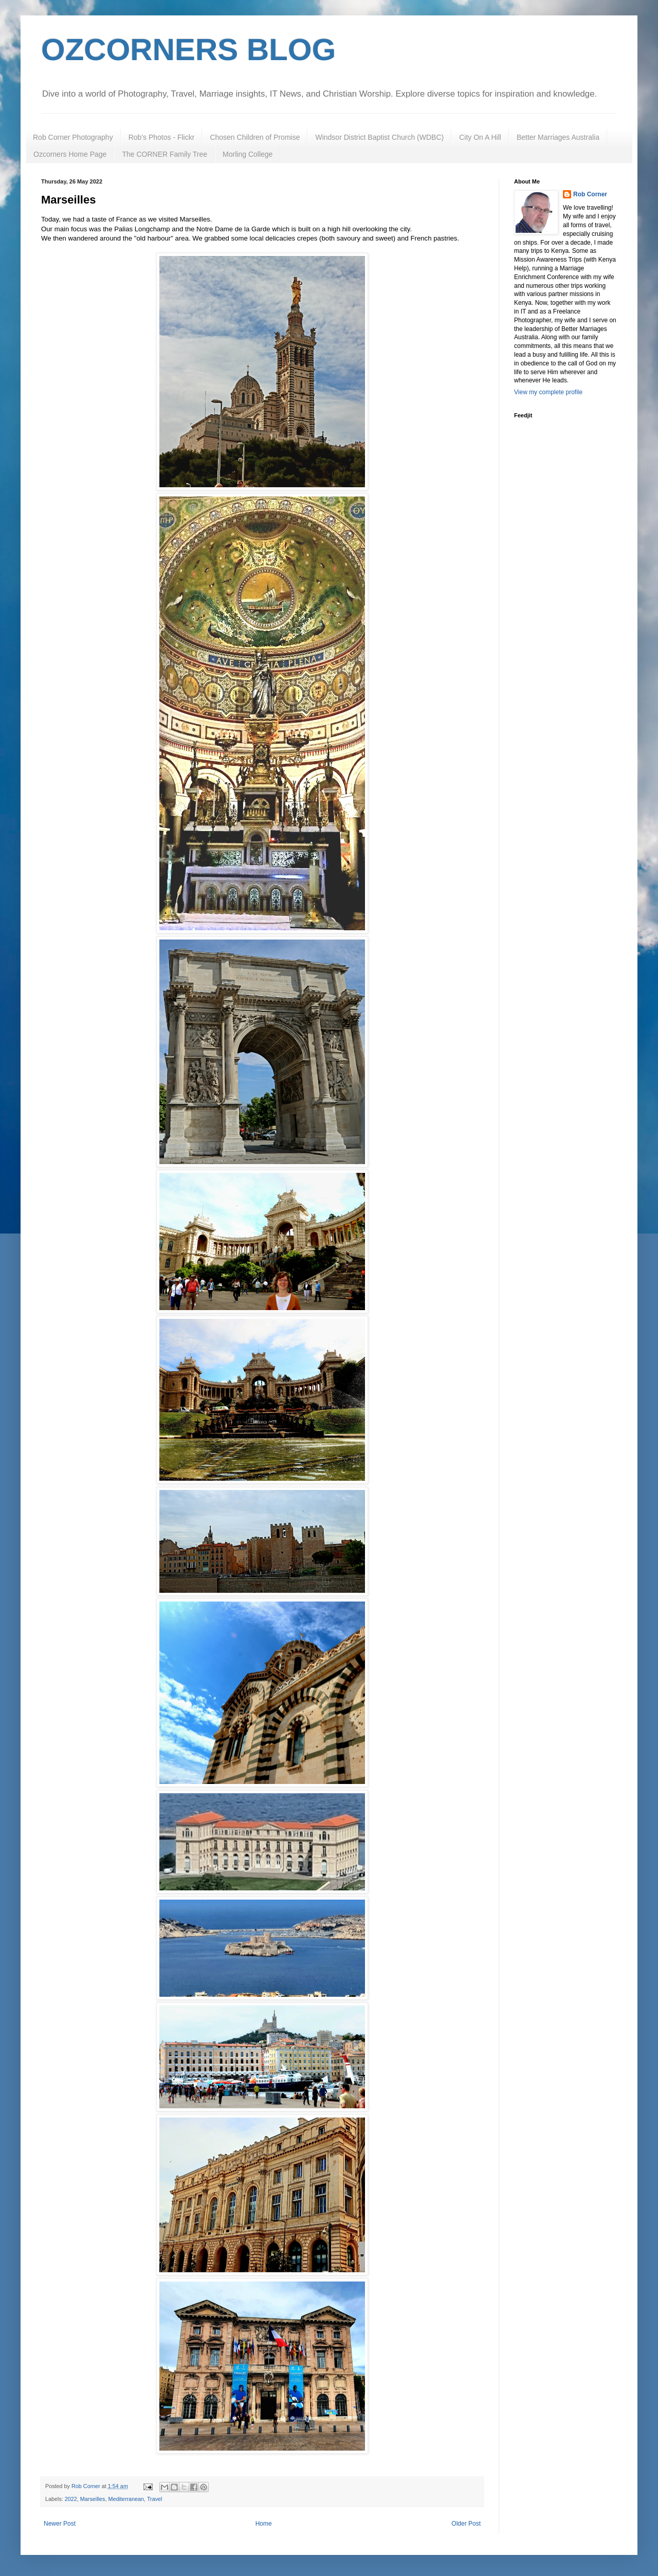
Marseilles (92, 2499)
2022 (71, 2499)
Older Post (466, 2523)
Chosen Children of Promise (255, 137)
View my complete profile (548, 392)
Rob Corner (590, 194)
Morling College (247, 154)
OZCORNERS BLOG (188, 49)
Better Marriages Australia (558, 137)
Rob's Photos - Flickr (162, 137)
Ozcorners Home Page (69, 154)
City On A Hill (480, 137)
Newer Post (60, 2523)
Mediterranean (126, 2499)
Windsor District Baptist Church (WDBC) (379, 137)
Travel (154, 2499)
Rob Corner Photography (73, 137)
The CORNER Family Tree (164, 154)
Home (263, 2523)
